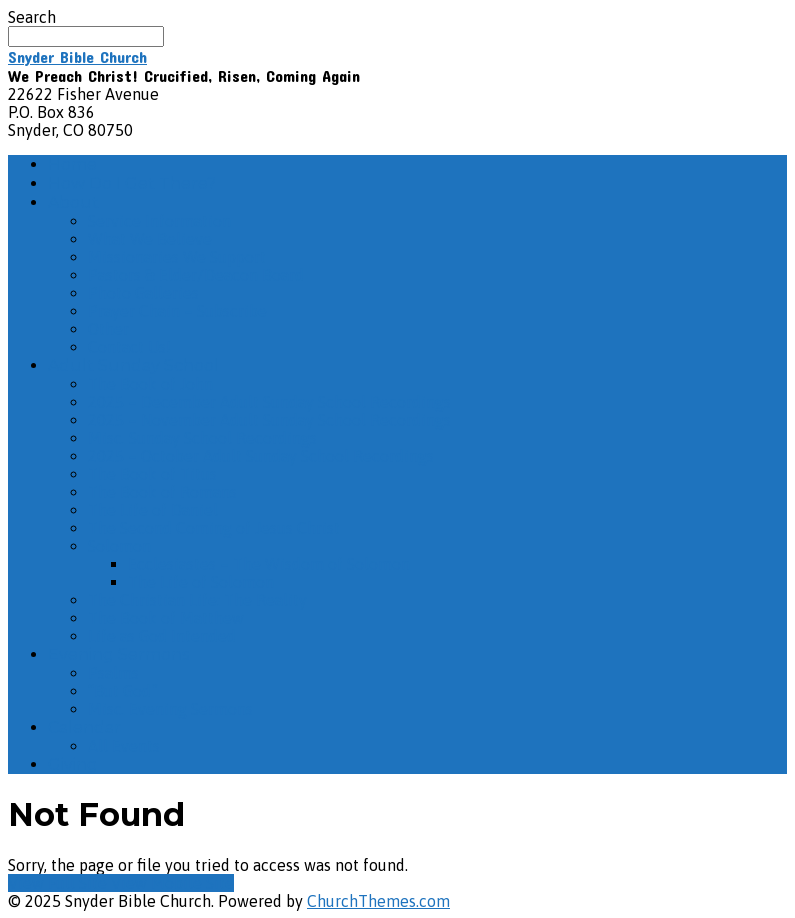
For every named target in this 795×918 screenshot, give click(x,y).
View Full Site (59, 883)
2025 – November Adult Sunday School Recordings (269, 420)
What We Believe (150, 239)
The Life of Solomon (201, 582)
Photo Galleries (143, 293)
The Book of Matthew (166, 618)
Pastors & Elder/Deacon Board (196, 275)
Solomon (119, 546)
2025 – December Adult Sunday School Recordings (269, 402)
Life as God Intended (162, 636)
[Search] (86, 36)
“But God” (123, 691)
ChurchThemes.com (378, 901)
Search (32, 17)
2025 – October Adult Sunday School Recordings (261, 456)
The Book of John (150, 384)
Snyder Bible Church (77, 56)
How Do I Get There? (132, 183)
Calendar (84, 727)
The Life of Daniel (153, 510)
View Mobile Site (172, 883)
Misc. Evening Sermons (170, 709)
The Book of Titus (152, 474)
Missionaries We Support (177, 257)
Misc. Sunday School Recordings (202, 438)
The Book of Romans (162, 492)
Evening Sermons (118, 654)
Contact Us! (129, 347)
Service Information (159, 221)
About (73, 202)
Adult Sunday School (133, 365)
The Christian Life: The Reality (197, 600)
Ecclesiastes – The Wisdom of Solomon (269, 564)
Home (72, 164)
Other (108, 329)
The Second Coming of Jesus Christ (214, 528)
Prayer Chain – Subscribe (177, 311)
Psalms (113, 673)
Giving (73, 764)
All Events (124, 746)
